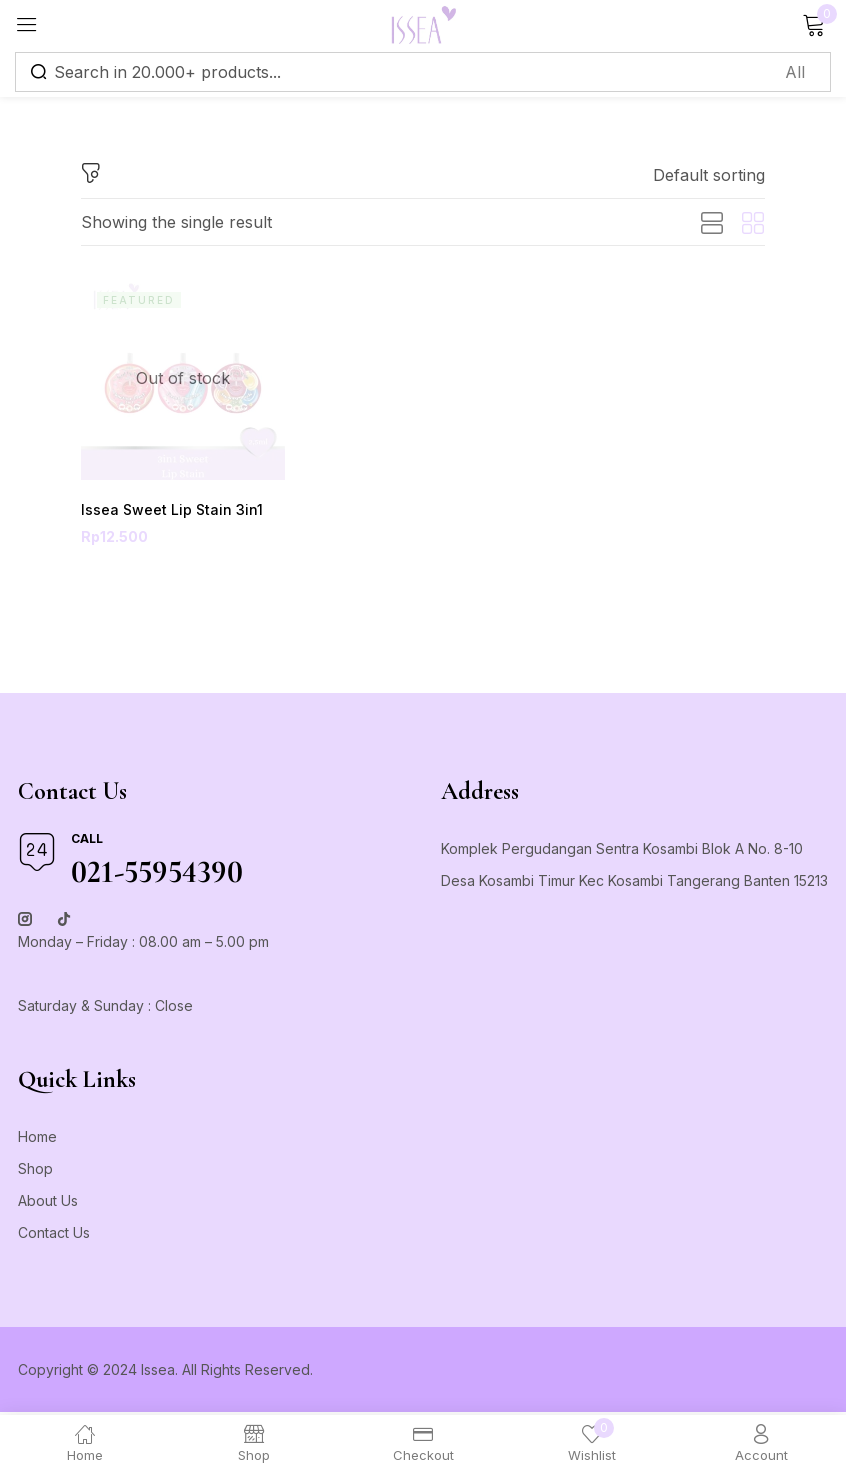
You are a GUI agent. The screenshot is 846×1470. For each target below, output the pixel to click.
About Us (48, 1203)
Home (37, 1139)
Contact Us (54, 1235)
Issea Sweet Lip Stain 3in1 (164, 510)
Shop (35, 1171)
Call (87, 841)
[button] (709, 175)
